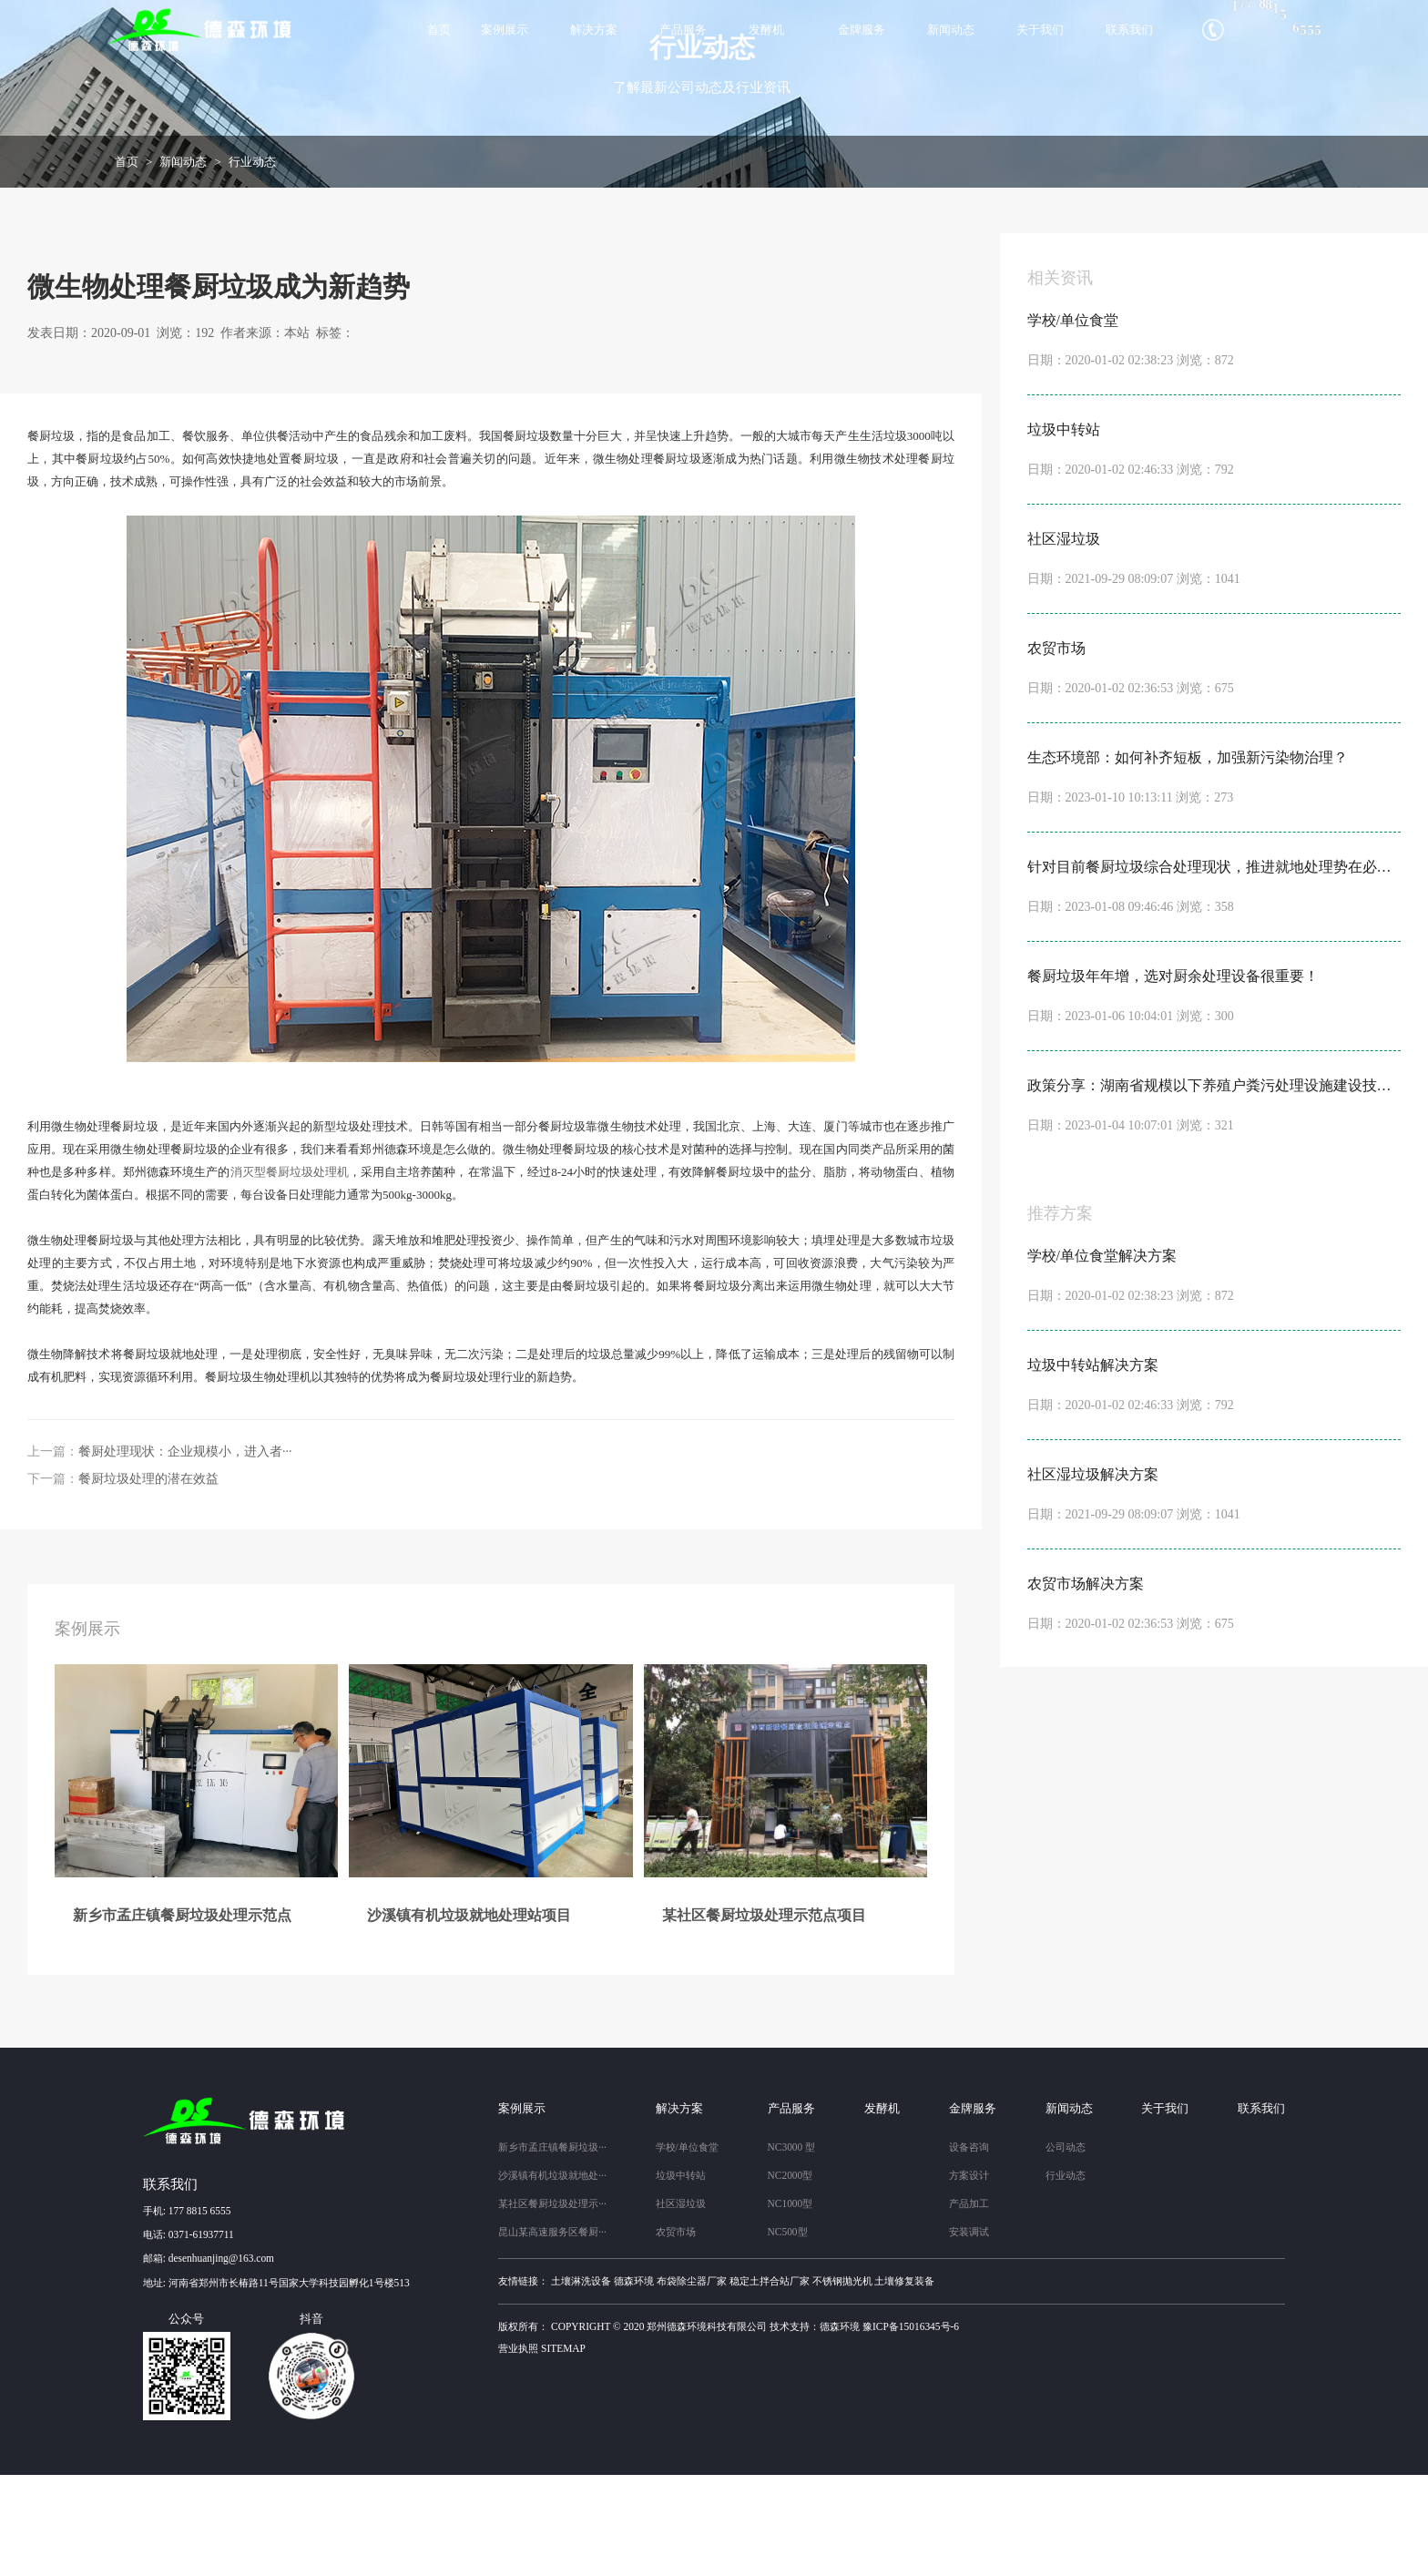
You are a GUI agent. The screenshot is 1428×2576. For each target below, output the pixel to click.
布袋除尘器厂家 (692, 2381)
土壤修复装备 (904, 2381)
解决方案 (593, 29)
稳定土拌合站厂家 (769, 2381)
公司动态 (1066, 2248)
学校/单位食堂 (687, 2248)
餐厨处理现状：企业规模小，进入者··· (185, 1552)
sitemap (563, 2449)
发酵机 (766, 29)
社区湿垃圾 (681, 2304)
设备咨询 (969, 2248)
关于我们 (1040, 29)
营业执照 (518, 2449)
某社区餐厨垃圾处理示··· (552, 2304)
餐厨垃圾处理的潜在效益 (148, 1580)
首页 (439, 29)
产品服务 (683, 29)
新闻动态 (950, 29)
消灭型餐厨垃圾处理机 (289, 1273)
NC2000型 (790, 2276)
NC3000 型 (792, 2248)
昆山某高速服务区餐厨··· (552, 2332)
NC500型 (788, 2332)
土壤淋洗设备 (581, 2381)
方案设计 (969, 2276)
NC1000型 (790, 2304)
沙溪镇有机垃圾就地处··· (552, 2276)
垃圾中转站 (681, 2276)
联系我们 (1129, 29)
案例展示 (504, 29)
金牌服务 (861, 29)
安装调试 (969, 2332)
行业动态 (252, 262)
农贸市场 (676, 2332)
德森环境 (634, 2381)
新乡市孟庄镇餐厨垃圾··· (552, 2248)
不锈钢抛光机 (842, 2381)
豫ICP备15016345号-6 (910, 2426)
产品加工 (969, 2304)
